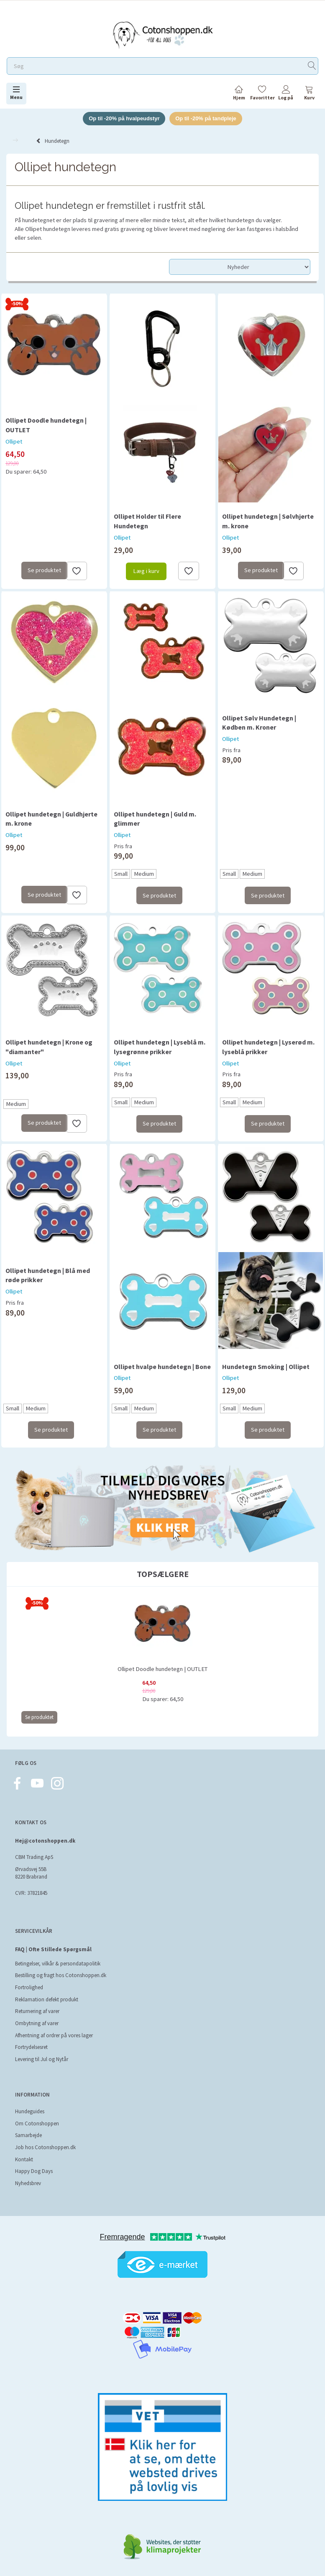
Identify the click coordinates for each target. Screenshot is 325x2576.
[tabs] (309, 94)
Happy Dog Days (34, 2171)
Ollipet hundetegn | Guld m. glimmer (155, 819)
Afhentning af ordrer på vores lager (54, 2035)
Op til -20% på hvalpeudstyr (124, 118)
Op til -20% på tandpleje (206, 118)
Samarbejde (28, 2135)
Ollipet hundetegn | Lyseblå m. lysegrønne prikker (159, 1047)
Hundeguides (29, 2111)
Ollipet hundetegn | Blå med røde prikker (47, 1275)
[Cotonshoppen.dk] (163, 34)
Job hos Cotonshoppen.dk (45, 2147)
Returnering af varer (37, 2011)
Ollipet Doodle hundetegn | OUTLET (46, 425)
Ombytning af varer (37, 2023)
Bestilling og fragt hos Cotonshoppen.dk (60, 1975)
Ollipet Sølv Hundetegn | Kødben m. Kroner (259, 723)
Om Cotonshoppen (37, 2123)
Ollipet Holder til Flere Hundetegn (147, 521)
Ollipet (13, 441)
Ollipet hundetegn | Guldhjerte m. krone (51, 819)
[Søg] (312, 66)
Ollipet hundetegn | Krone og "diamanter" (48, 1047)
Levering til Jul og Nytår (41, 2059)
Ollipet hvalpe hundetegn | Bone (162, 1366)
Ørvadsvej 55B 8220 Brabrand (31, 1873)
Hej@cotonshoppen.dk (45, 1840)
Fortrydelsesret (31, 2047)
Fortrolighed (29, 1987)
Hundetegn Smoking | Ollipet (266, 1366)
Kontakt (24, 2159)
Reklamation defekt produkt (46, 1999)
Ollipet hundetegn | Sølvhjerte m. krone (268, 521)
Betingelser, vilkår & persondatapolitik (57, 1963)
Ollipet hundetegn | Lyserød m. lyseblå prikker (268, 1047)
